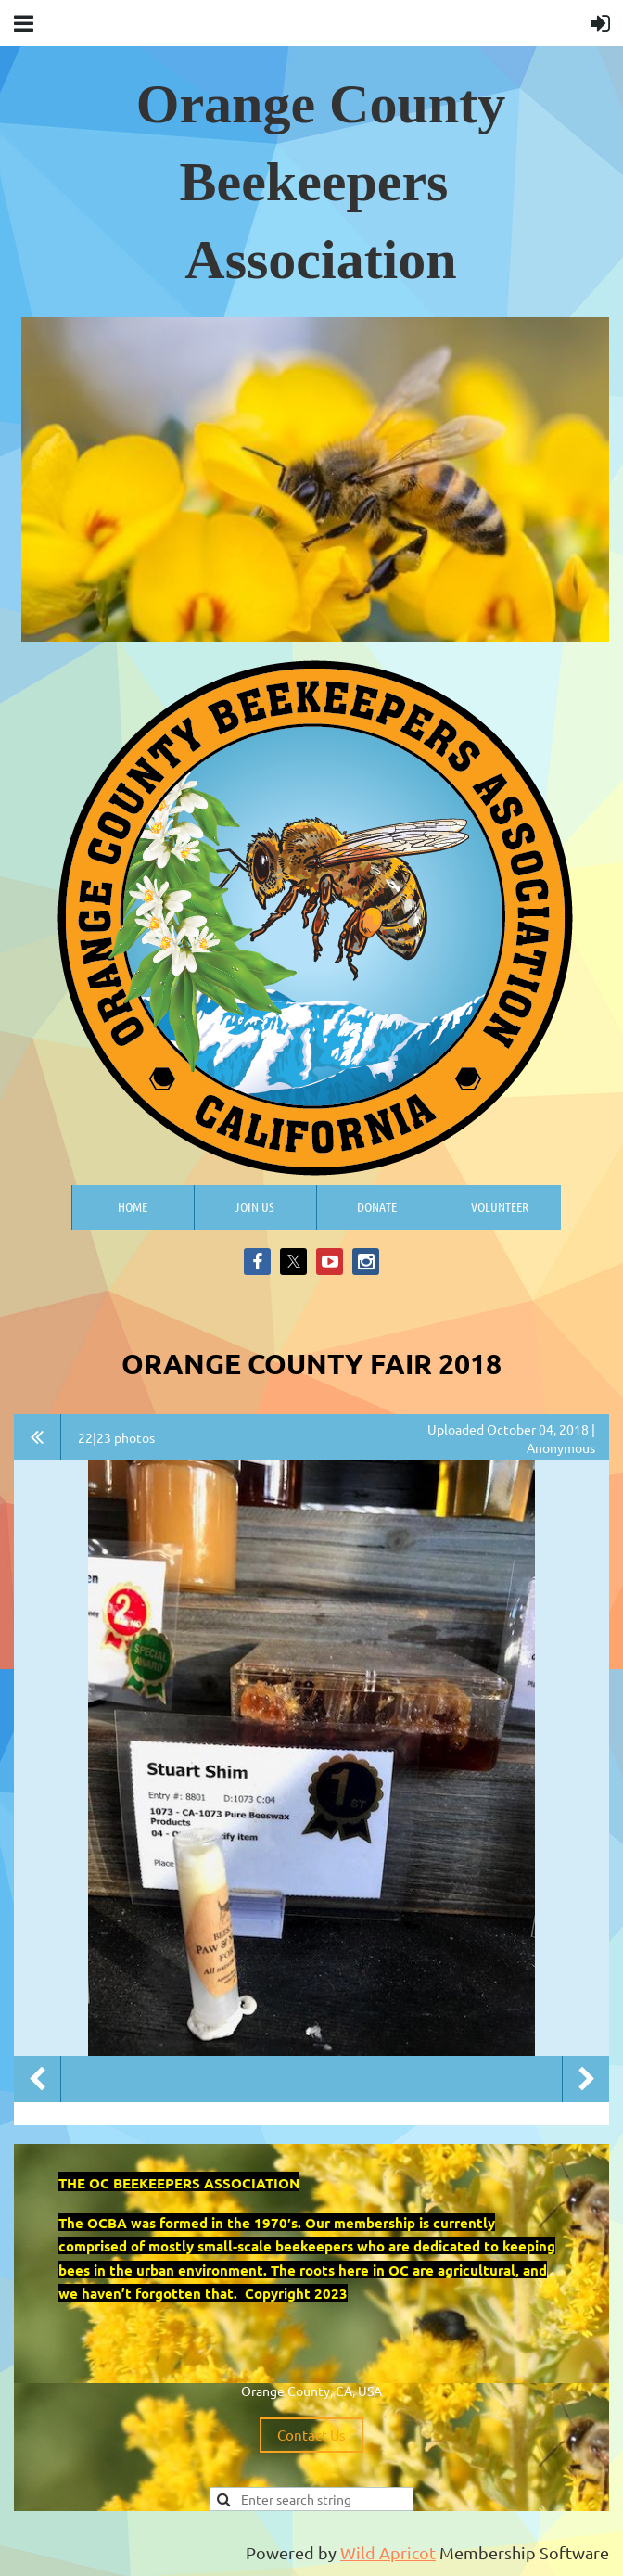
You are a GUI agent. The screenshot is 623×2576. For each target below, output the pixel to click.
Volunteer (499, 1206)
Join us (254, 1206)
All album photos (37, 1437)
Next (586, 2079)
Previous (37, 2079)
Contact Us (311, 2434)
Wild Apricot (388, 2552)
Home (132, 1206)
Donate (377, 1206)
